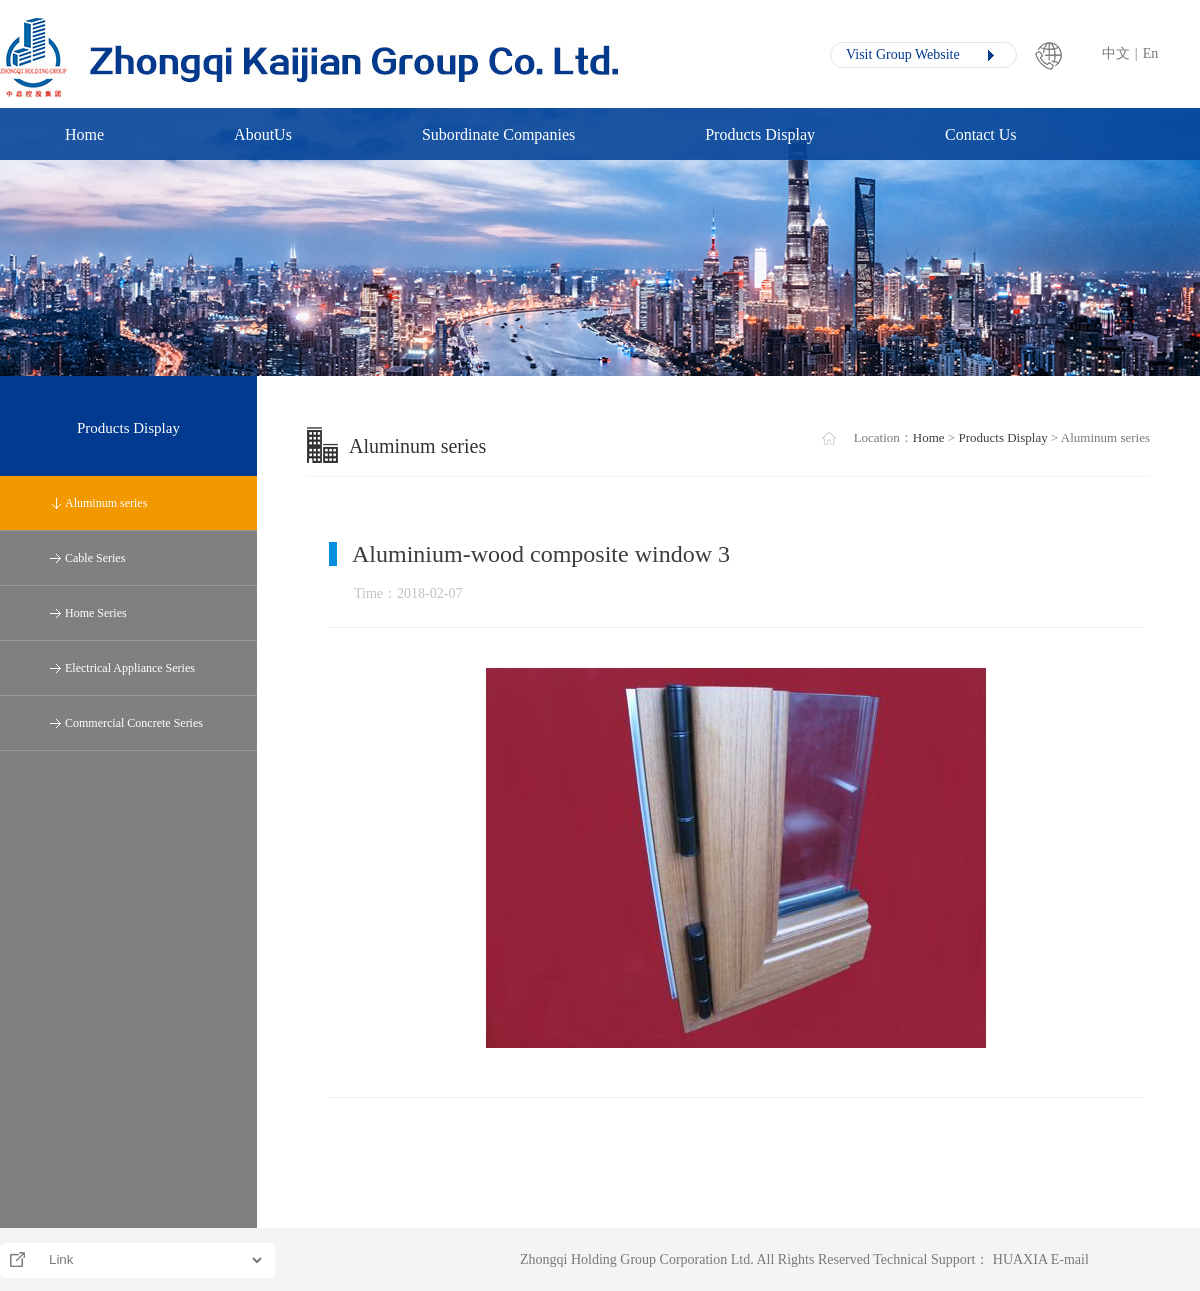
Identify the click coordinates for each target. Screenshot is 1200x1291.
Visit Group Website (903, 54)
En (1151, 53)
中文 (1116, 53)
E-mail (1070, 1259)
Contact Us (981, 134)
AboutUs (263, 134)
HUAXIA (1020, 1259)
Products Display (760, 134)
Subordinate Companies (498, 134)
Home (84, 134)
